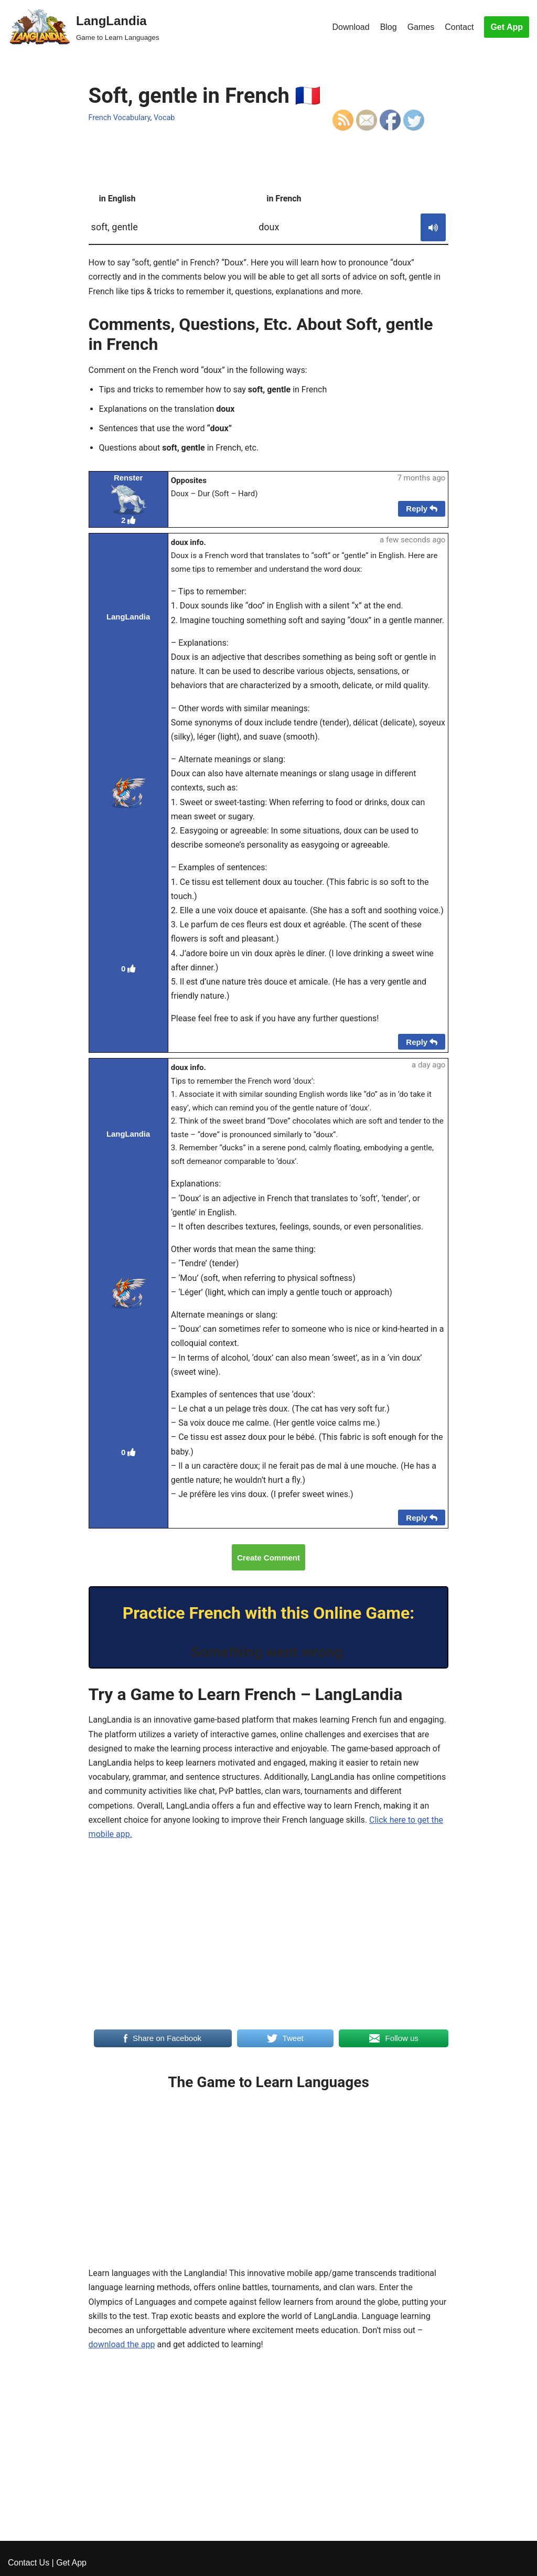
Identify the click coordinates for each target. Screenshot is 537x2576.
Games (421, 27)
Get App (506, 27)
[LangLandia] (83, 27)
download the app (122, 2344)
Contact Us (28, 2562)
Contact (459, 27)
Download (350, 27)
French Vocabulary (120, 117)
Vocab (164, 117)
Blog (388, 27)
